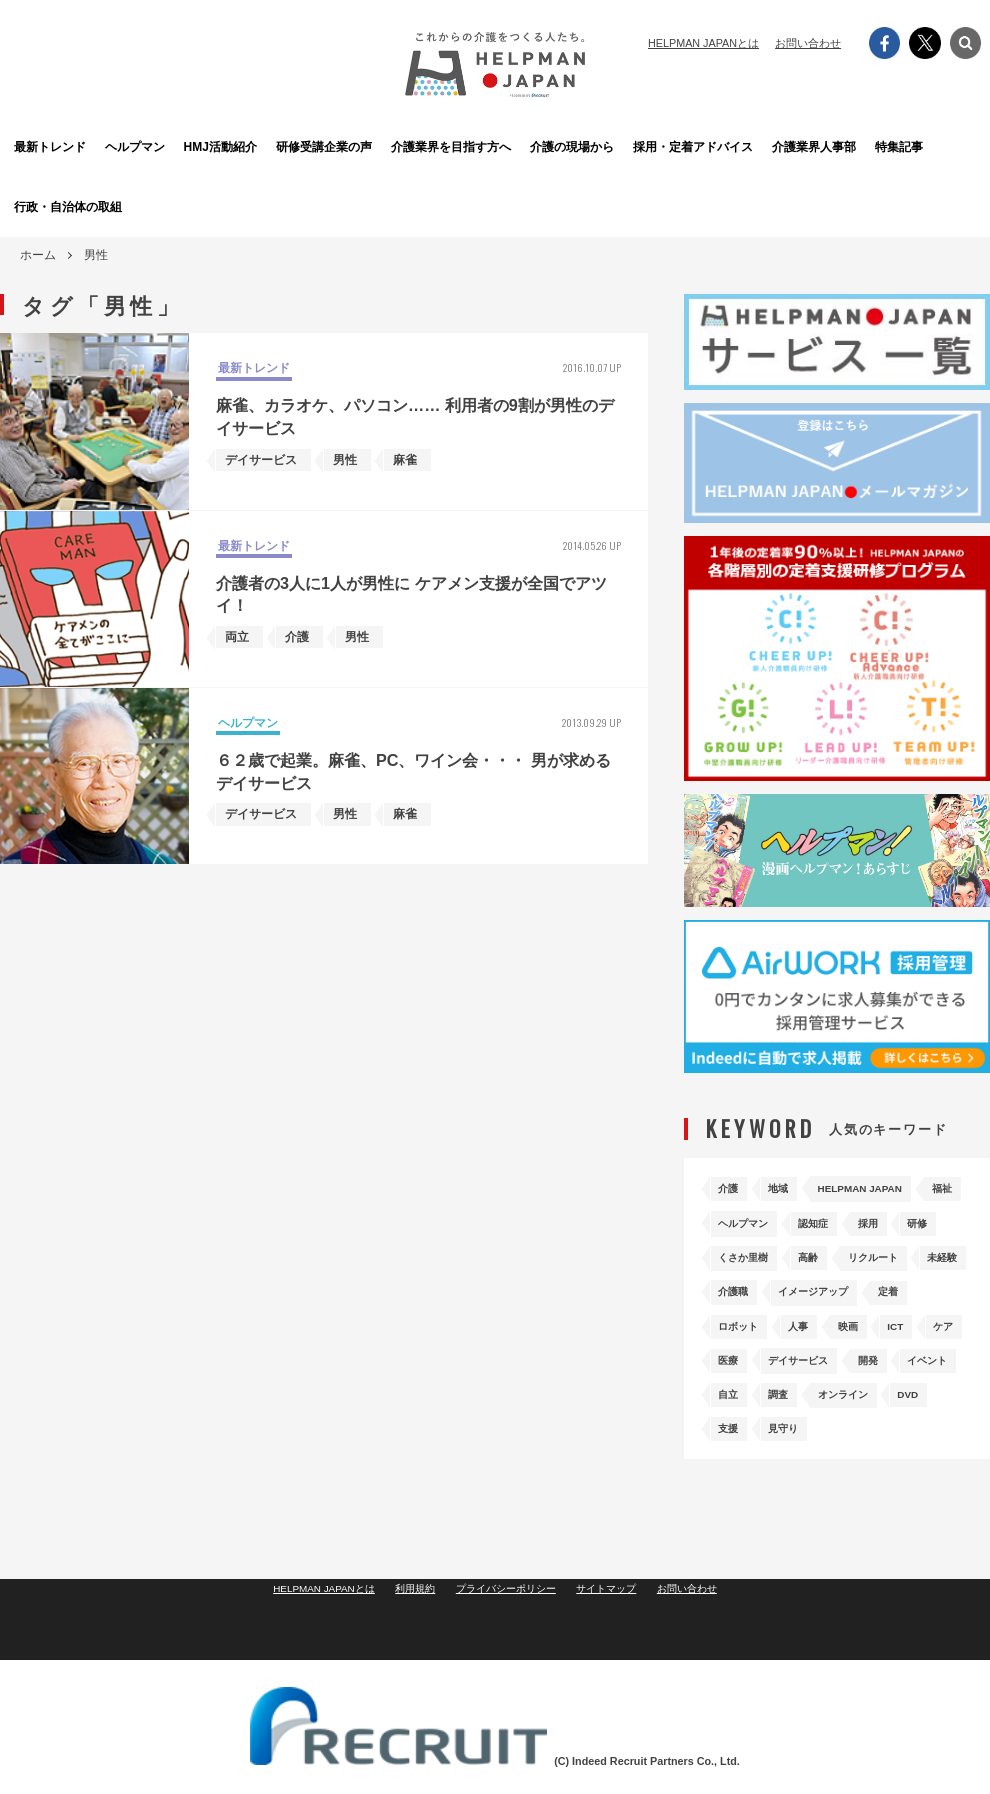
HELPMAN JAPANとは (703, 43)
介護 (732, 1186)
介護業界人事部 (827, 146)
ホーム (38, 255)
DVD (828, 1438)
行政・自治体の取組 (57, 206)
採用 (732, 1249)
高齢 (732, 1280)
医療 (792, 1375)
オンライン (750, 1438)
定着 (924, 1312)
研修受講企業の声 (387, 146)
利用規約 (409, 1660)
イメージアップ (834, 1312)
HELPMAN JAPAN (890, 1186)
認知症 (894, 1217)
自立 (876, 1406)
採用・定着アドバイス (717, 146)
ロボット (744, 1343)
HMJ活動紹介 (276, 146)
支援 (889, 1438)
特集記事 (937, 146)
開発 (732, 1406)
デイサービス (876, 1375)
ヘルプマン (167, 146)
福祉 (732, 1217)
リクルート (810, 1280)
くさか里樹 (870, 1249)
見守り (738, 1469)
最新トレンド (55, 146)
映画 (876, 1343)
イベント (804, 1406)
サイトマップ (615, 1660)
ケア (732, 1375)
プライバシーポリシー (507, 1660)
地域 (792, 1186)
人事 (816, 1343)
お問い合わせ (808, 43)
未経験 (894, 1280)
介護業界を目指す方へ (497, 146)
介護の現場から (607, 146)
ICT (933, 1343)
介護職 (738, 1312)
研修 (792, 1249)
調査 (936, 1406)
